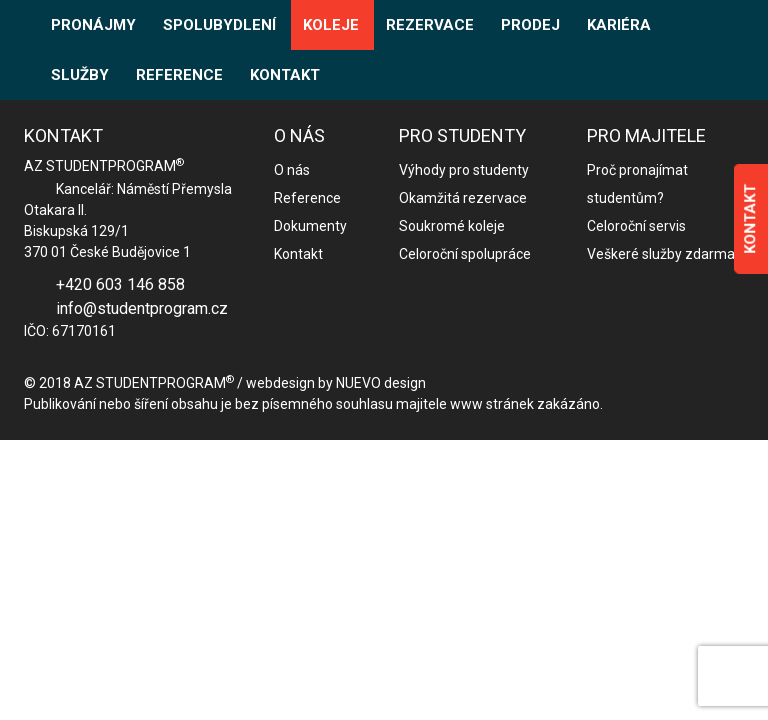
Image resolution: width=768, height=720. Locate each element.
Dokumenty (310, 226)
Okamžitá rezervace (463, 198)
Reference (307, 198)
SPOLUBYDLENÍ (219, 25)
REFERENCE (179, 75)
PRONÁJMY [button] (93, 25)
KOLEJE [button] (331, 25)
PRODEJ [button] (530, 25)
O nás (292, 170)
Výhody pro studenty (464, 170)
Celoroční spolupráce (465, 254)
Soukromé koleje (452, 226)
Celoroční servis (636, 226)
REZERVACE (430, 25)
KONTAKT (285, 75)
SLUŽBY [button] (80, 75)
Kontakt (298, 254)
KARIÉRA (619, 25)
